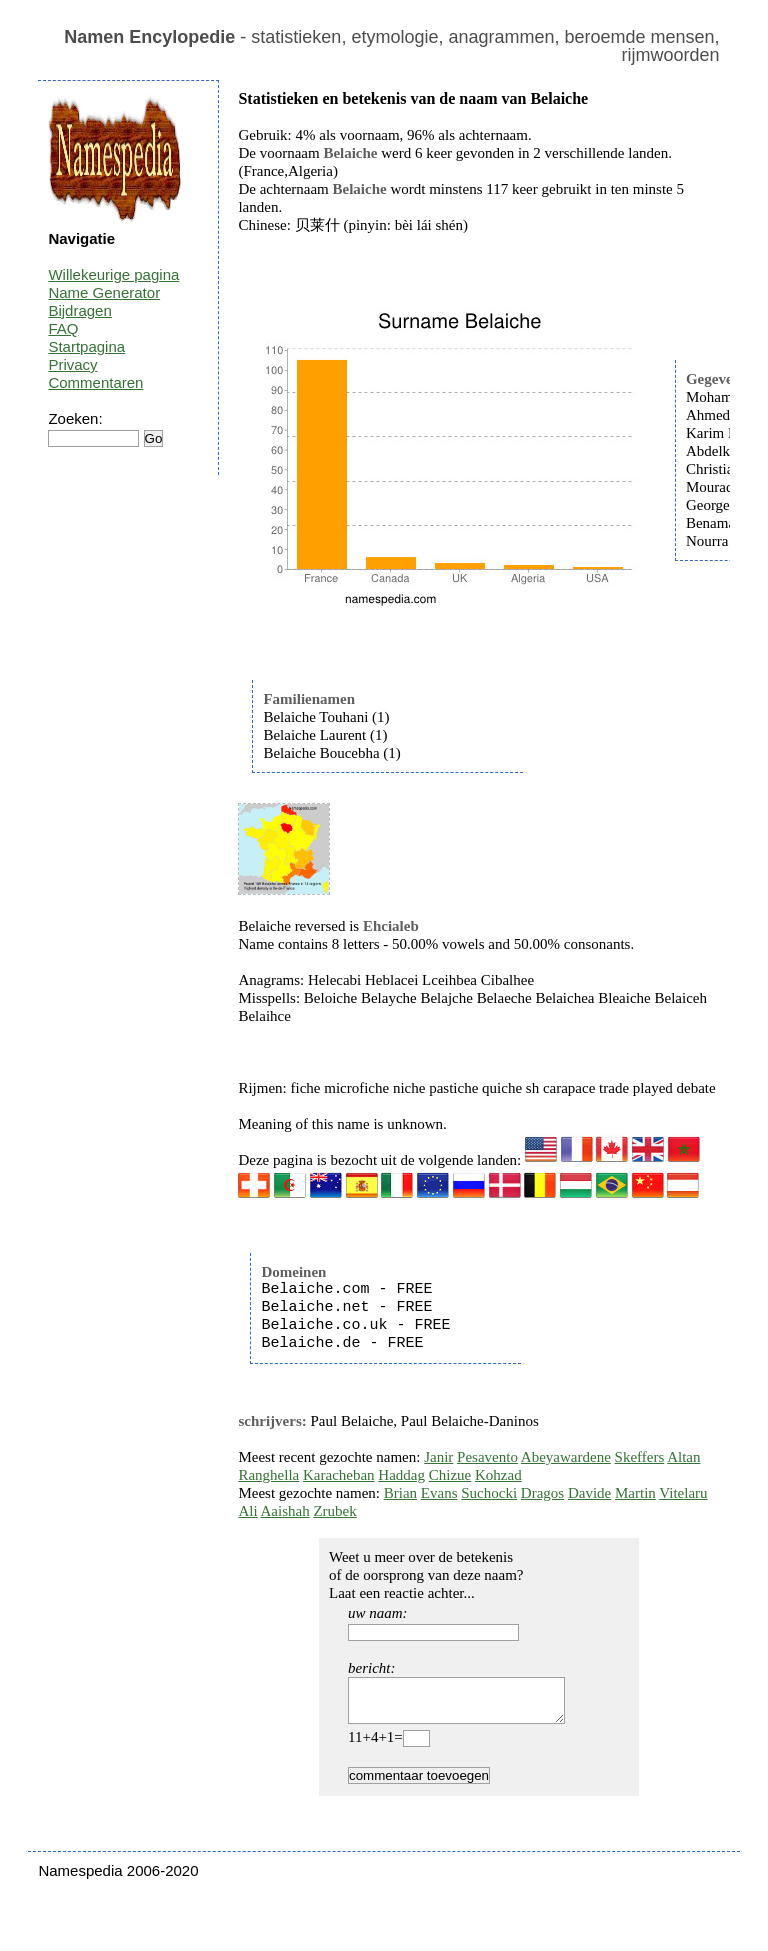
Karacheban (339, 1475)
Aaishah (285, 1511)
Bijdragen (79, 310)
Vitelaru (683, 1493)
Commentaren (95, 382)
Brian (400, 1493)
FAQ (63, 328)
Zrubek (334, 1511)
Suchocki (489, 1493)
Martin (635, 1493)
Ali (247, 1511)
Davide (589, 1493)
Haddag (401, 1475)
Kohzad (498, 1475)
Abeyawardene (566, 1457)
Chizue (450, 1475)
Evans (439, 1493)
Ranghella (268, 1475)
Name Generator (104, 292)
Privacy (72, 364)
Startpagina (86, 346)
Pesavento (487, 1457)
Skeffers (640, 1457)
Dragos (542, 1493)
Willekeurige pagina (113, 274)
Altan (683, 1457)
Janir (438, 1457)
